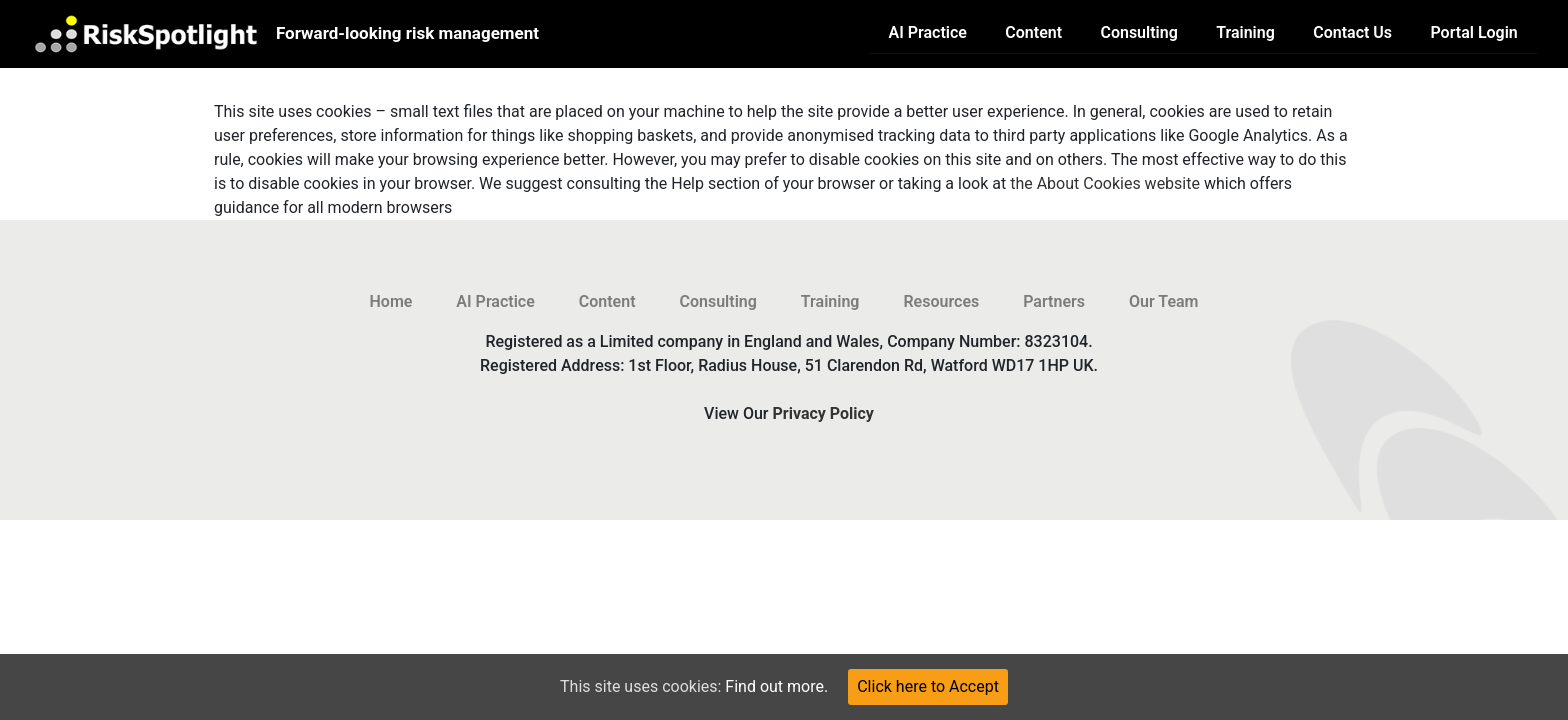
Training (1245, 32)
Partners (1054, 301)
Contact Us (1352, 32)
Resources (941, 301)
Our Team (1164, 301)
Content (1033, 32)
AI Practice (928, 32)
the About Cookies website (1105, 183)
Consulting (1138, 32)
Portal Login (1473, 32)
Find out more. (776, 686)
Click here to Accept (928, 686)
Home (391, 301)
